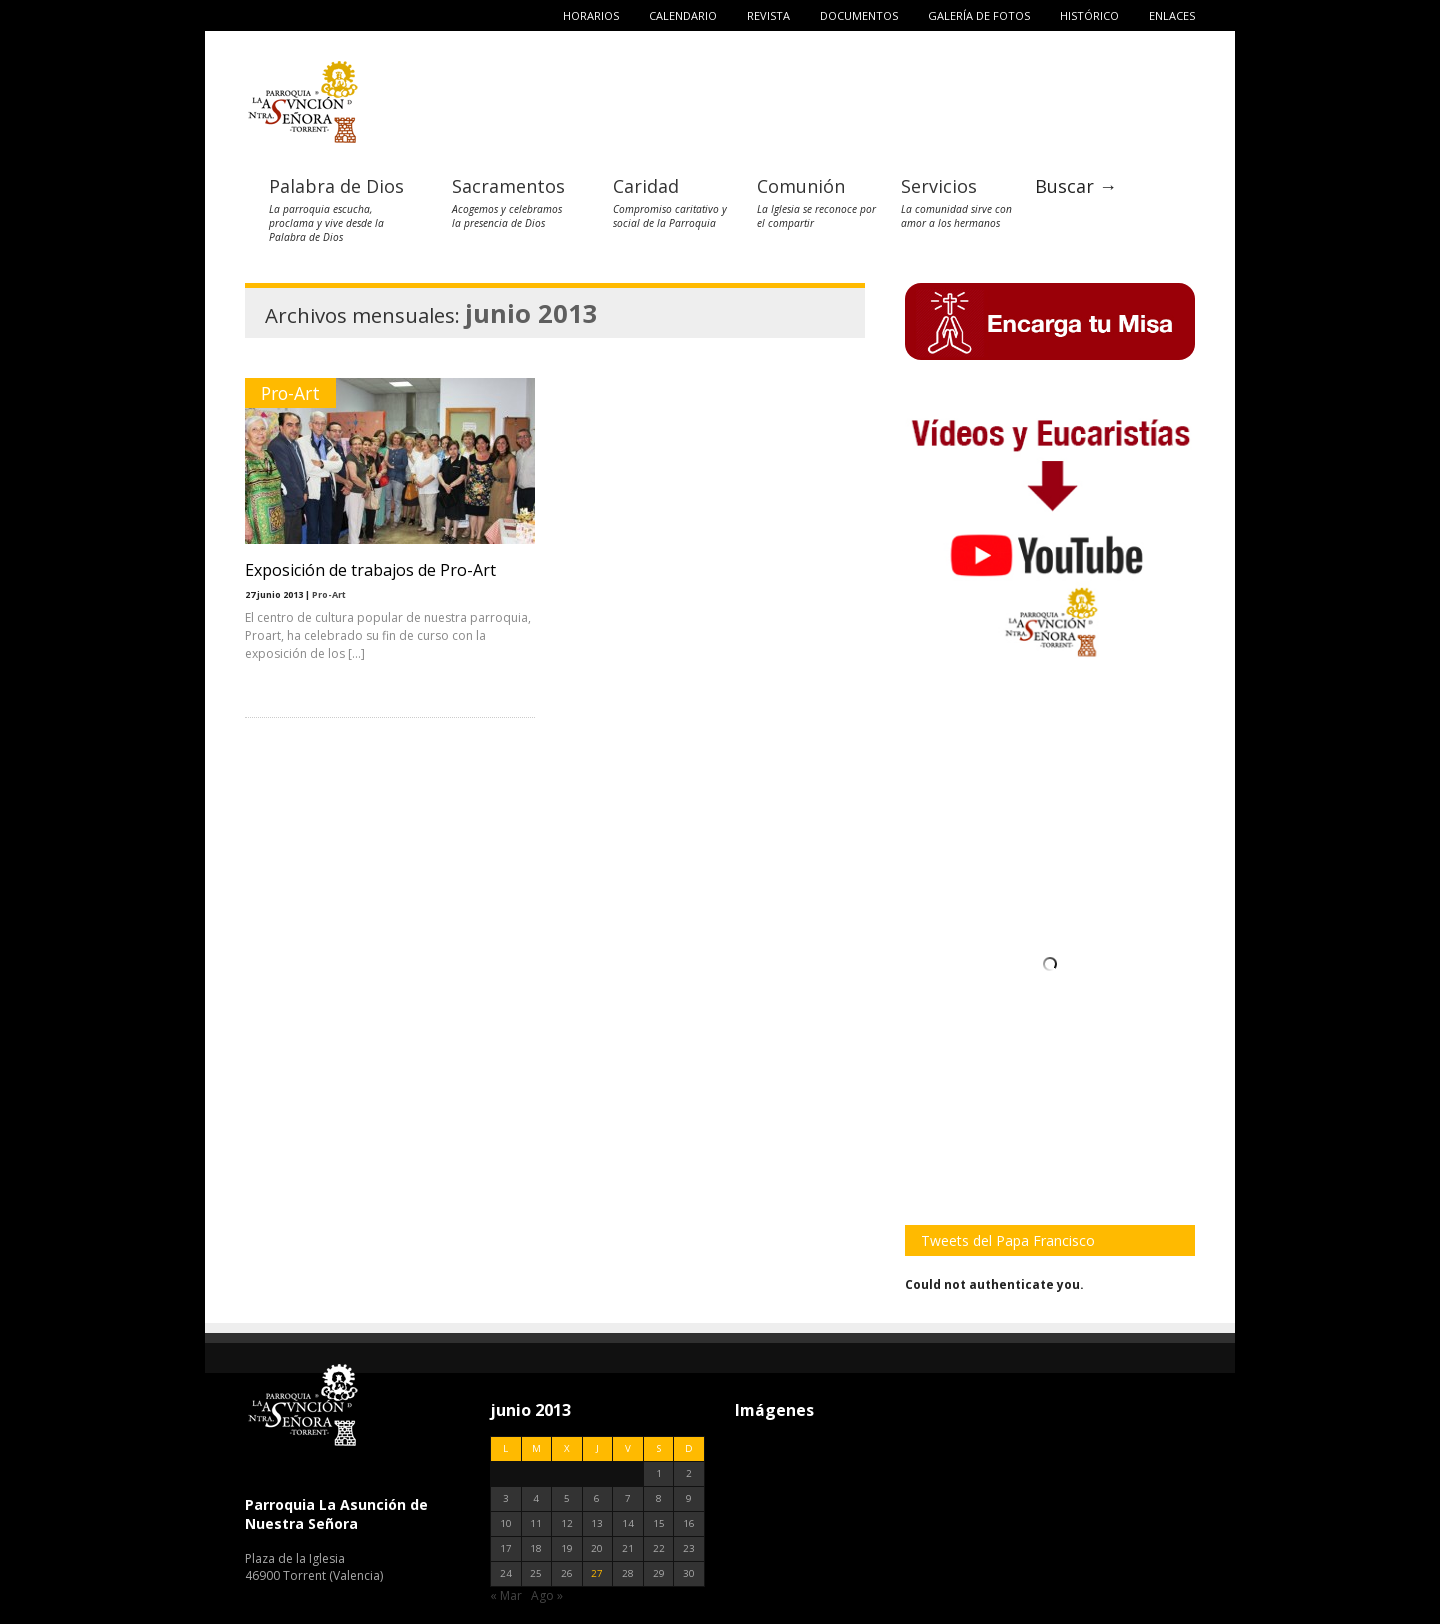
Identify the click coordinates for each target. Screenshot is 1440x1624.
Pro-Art (290, 393)
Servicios (939, 186)
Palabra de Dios (336, 186)
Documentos (859, 15)
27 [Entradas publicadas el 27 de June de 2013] (597, 1573)
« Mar (506, 1595)
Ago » (547, 1595)
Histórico (1089, 15)
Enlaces (1172, 15)
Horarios (591, 15)
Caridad (646, 186)
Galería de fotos (979, 15)
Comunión (801, 186)
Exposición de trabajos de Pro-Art (370, 570)
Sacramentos (508, 186)
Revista (768, 15)
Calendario (683, 15)
